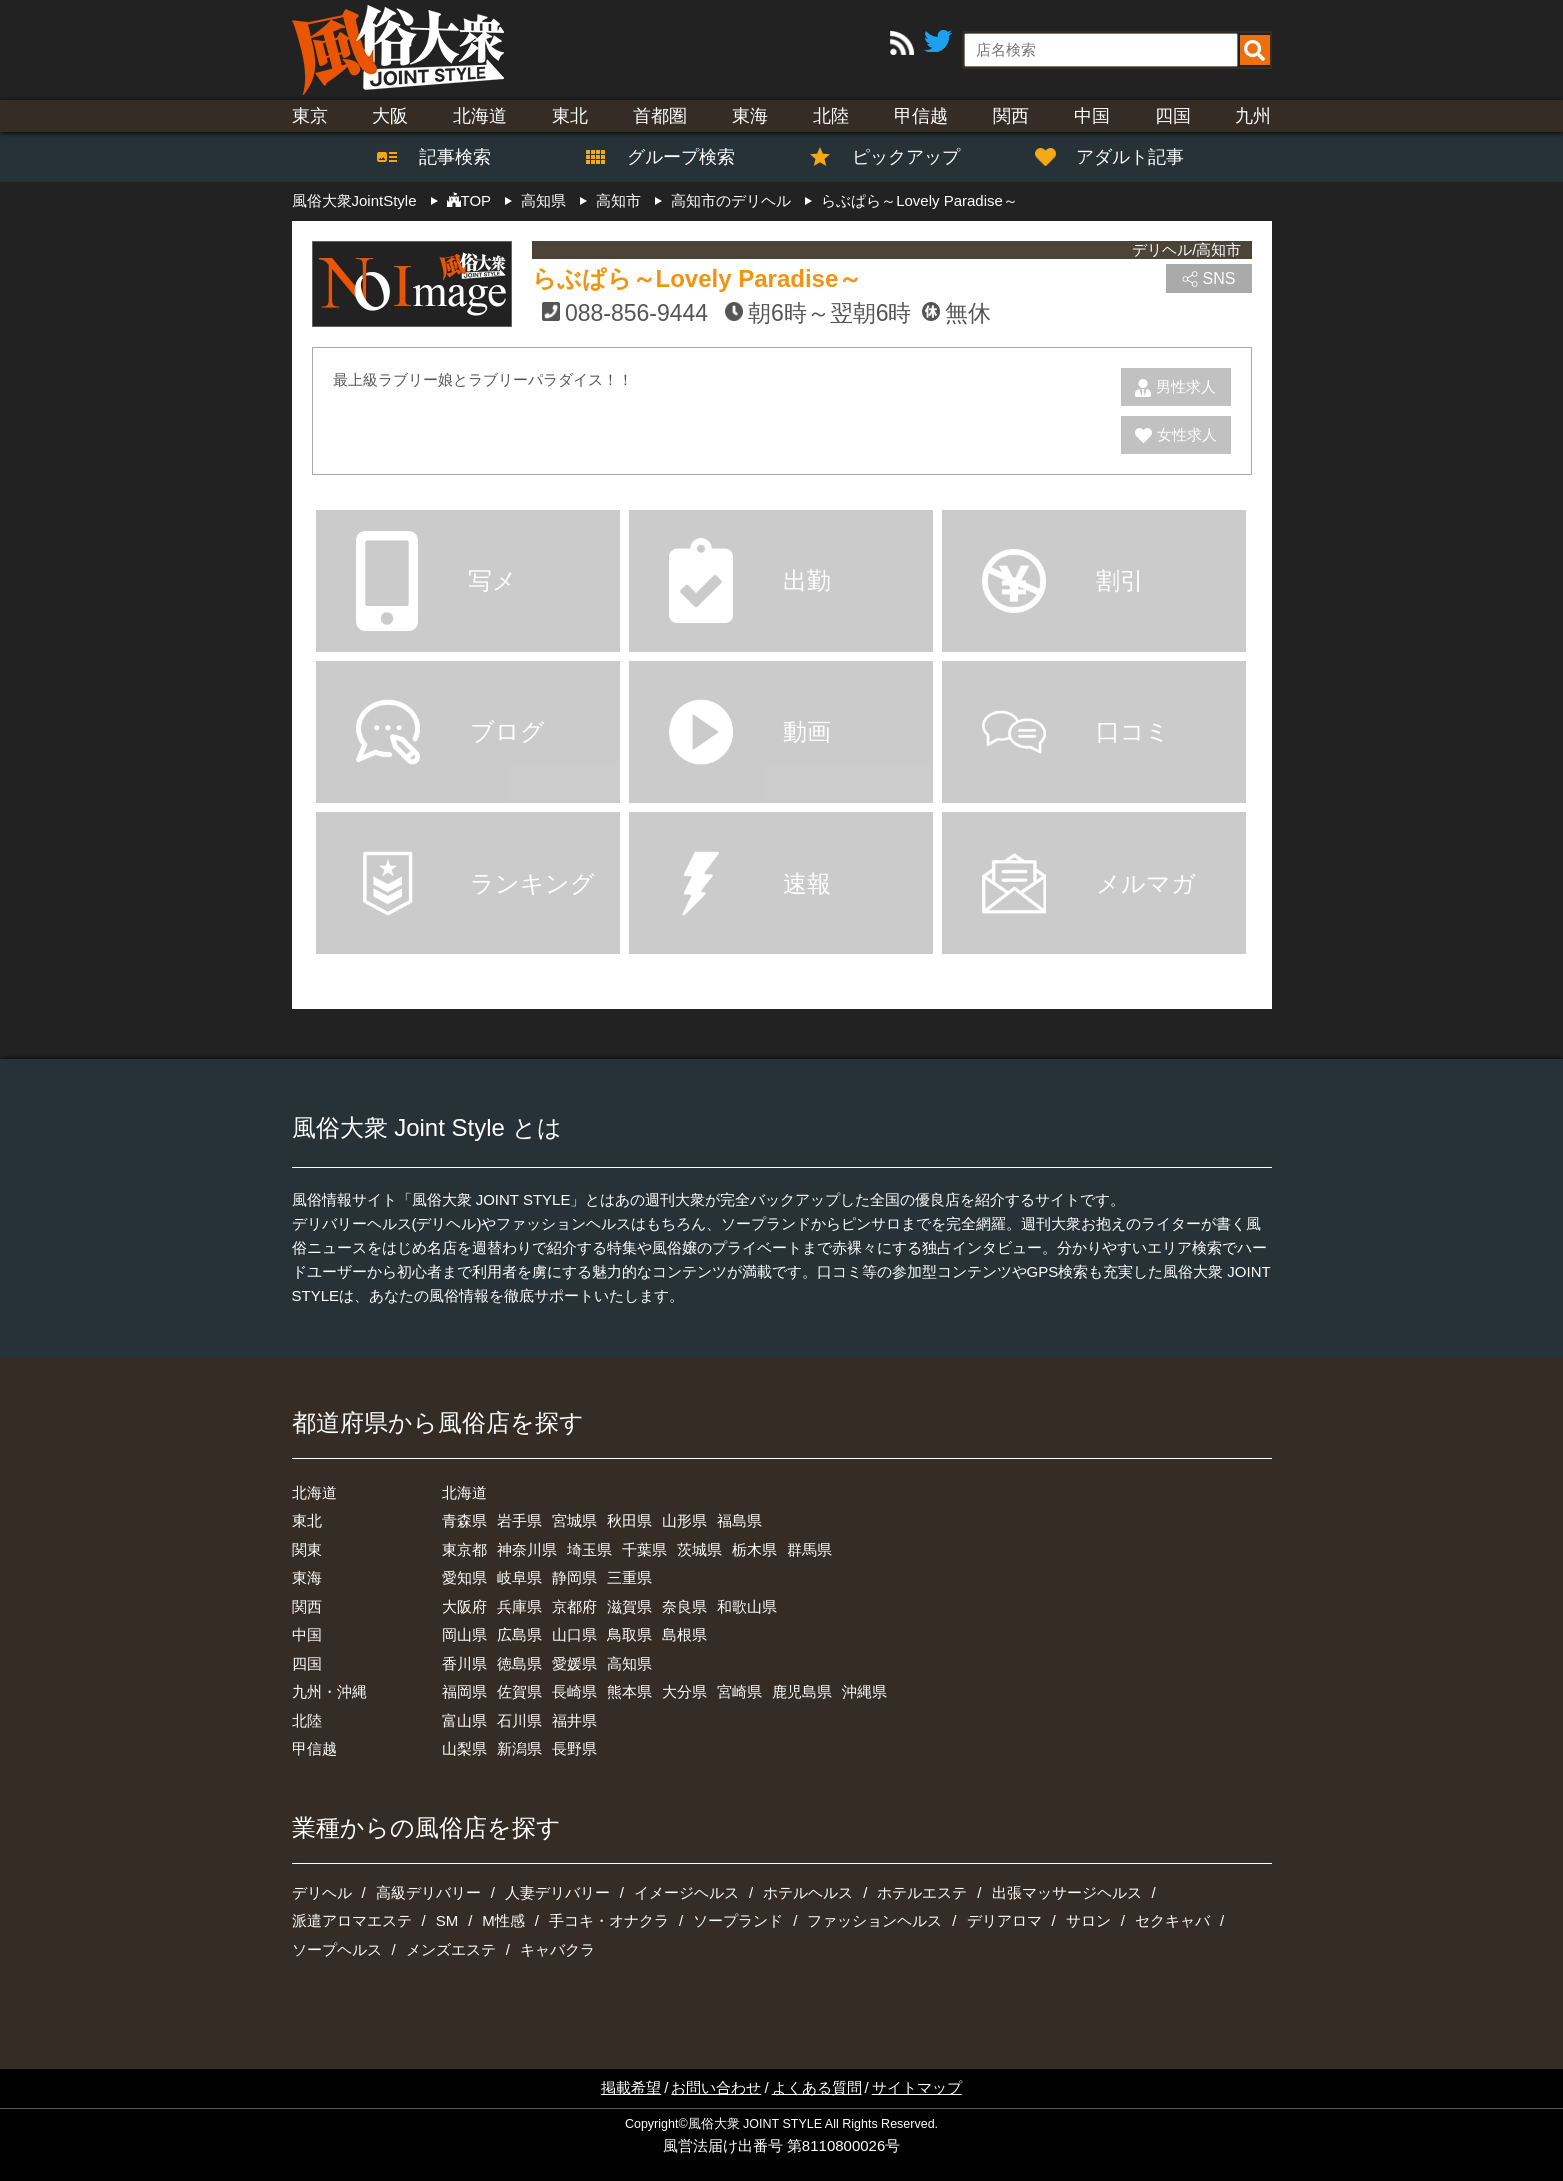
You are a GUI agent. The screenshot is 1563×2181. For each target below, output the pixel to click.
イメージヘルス (686, 1892)
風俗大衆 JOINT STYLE (755, 2124)
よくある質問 (817, 2087)
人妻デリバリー (557, 1892)
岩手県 (519, 1520)
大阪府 (464, 1606)
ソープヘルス (337, 1949)
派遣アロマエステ (352, 1920)
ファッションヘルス (874, 1920)
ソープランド (738, 1920)
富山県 (464, 1720)
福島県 (739, 1520)
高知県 (629, 1663)
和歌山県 (747, 1606)
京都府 (574, 1606)
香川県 (464, 1663)
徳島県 (519, 1663)
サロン (1088, 1920)
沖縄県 (864, 1691)
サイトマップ (917, 2087)
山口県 (574, 1634)
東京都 (464, 1549)
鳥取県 (629, 1634)
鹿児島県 (802, 1691)
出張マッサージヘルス (1067, 1892)
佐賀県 (519, 1691)
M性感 (503, 1920)
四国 (1173, 116)
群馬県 (809, 1549)
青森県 (464, 1520)
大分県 (684, 1691)
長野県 (574, 1748)
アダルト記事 (1119, 157)
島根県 (684, 1634)
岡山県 (464, 1634)
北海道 (480, 116)
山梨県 (464, 1748)
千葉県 (644, 1549)
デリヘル (322, 1892)
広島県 (519, 1634)
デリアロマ (1004, 1920)
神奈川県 (527, 1549)
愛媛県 (574, 1663)
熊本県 (629, 1691)
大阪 (390, 116)
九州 (1253, 116)
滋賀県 (629, 1606)
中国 (1092, 116)
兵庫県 (519, 1606)
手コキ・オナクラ (609, 1920)
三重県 (629, 1577)
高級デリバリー (428, 1892)
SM (447, 1920)
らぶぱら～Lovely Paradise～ (697, 278)
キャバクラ (557, 1949)
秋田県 (629, 1520)
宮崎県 (739, 1691)
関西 (1011, 116)
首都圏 (660, 116)
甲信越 (921, 116)
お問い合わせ (716, 2087)
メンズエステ (451, 1949)
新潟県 (519, 1748)
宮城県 (574, 1520)
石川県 (519, 1720)
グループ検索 (669, 157)
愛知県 (464, 1577)
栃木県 (754, 1549)
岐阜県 (519, 1577)
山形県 (684, 1520)
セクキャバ (1172, 1920)
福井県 (574, 1720)
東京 (310, 116)
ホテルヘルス (808, 1892)
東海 (750, 116)
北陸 (831, 116)
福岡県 (464, 1691)
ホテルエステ (922, 1892)
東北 (570, 116)
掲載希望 (631, 2087)
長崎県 (574, 1691)
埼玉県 (589, 1549)
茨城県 (699, 1549)
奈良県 (684, 1606)
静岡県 (574, 1577)
